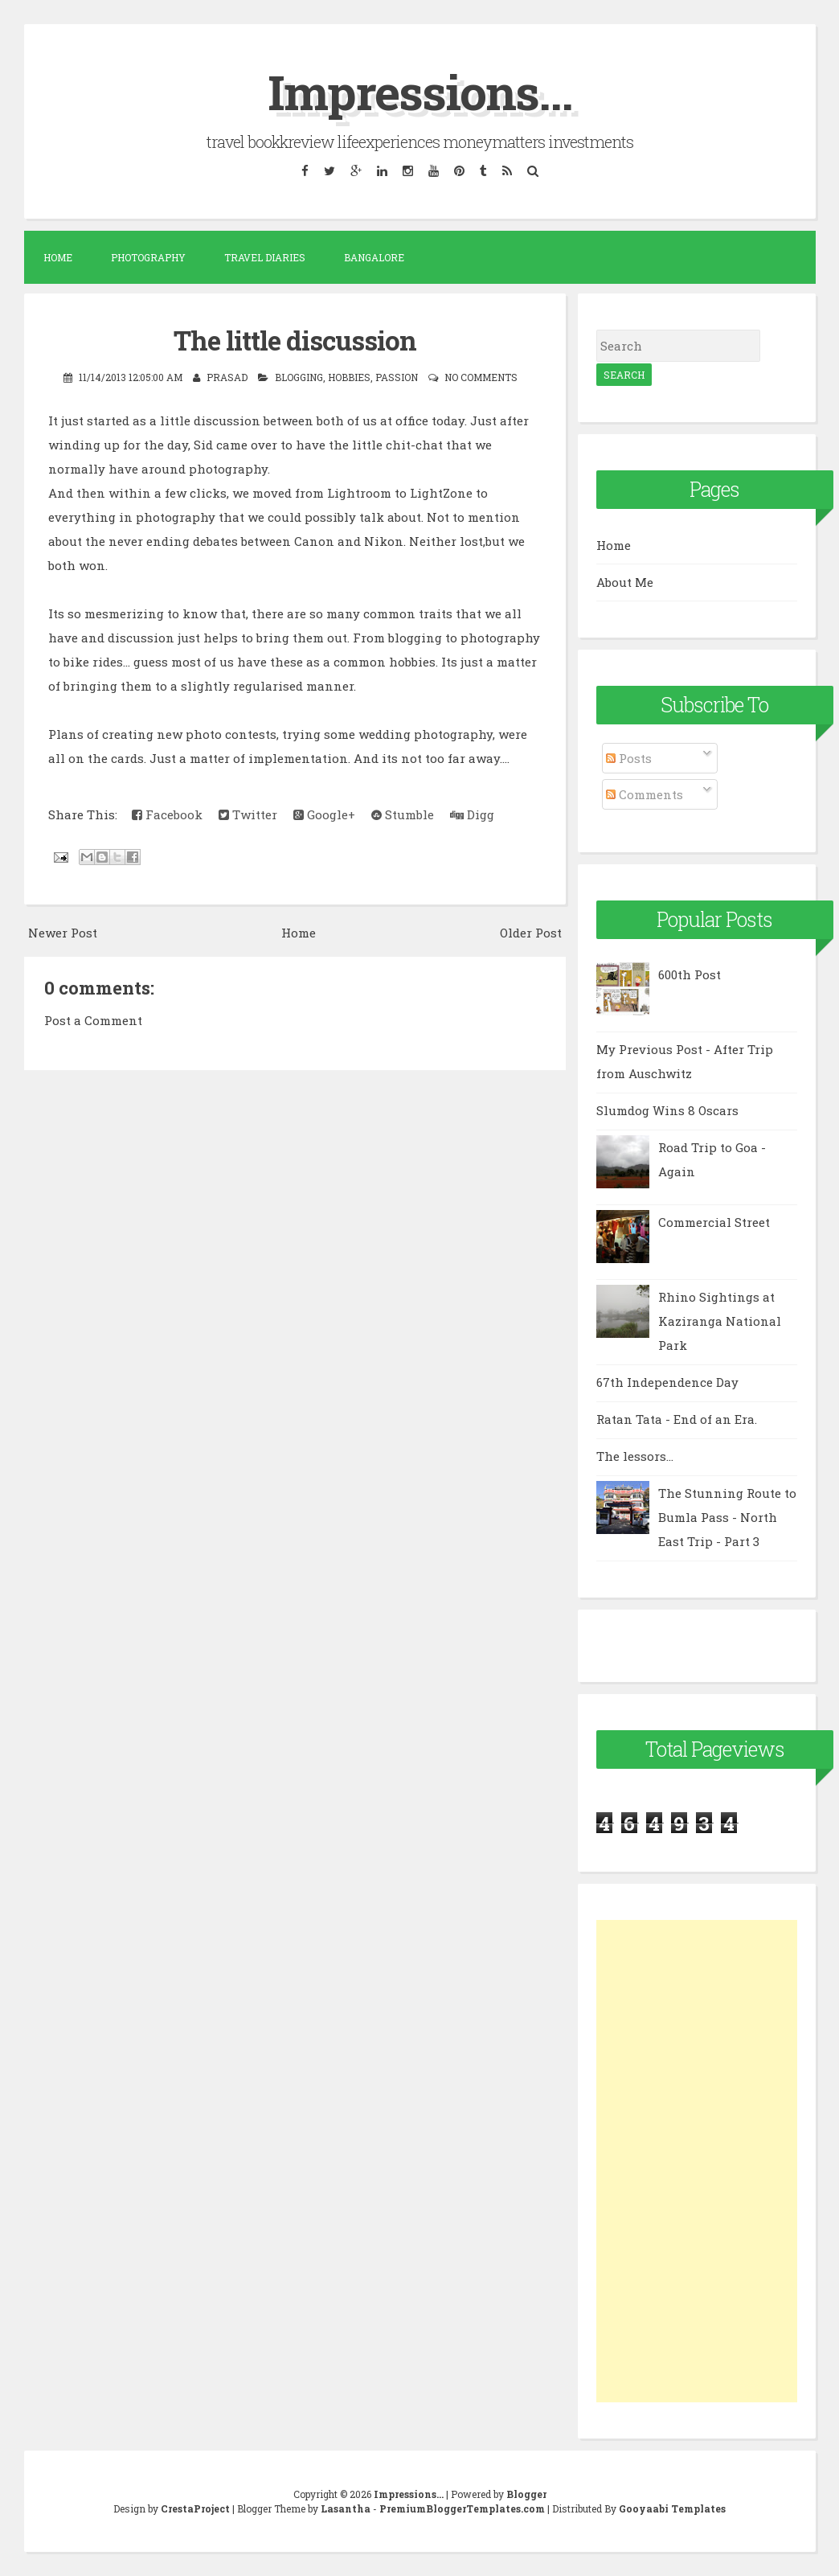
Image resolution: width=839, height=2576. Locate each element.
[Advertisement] (697, 2161)
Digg (472, 814)
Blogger (526, 2494)
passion (396, 377)
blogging (299, 377)
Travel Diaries (264, 257)
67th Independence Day (667, 1382)
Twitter (248, 814)
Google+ (324, 814)
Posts (629, 758)
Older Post (531, 933)
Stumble (402, 814)
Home (57, 257)
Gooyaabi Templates (672, 2508)
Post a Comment (93, 1020)
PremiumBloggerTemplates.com (462, 2508)
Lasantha (345, 2508)
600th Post (689, 974)
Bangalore (374, 257)
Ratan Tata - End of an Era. (676, 1419)
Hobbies (349, 377)
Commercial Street (714, 1222)
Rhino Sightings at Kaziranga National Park (719, 1321)
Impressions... (420, 91)
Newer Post (62, 933)
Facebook (167, 814)
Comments (644, 794)
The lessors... (634, 1456)
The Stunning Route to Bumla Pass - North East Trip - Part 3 (727, 1517)
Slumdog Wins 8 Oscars (667, 1110)
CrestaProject (195, 2508)
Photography (148, 257)
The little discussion (295, 340)
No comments (481, 377)
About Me (624, 582)
